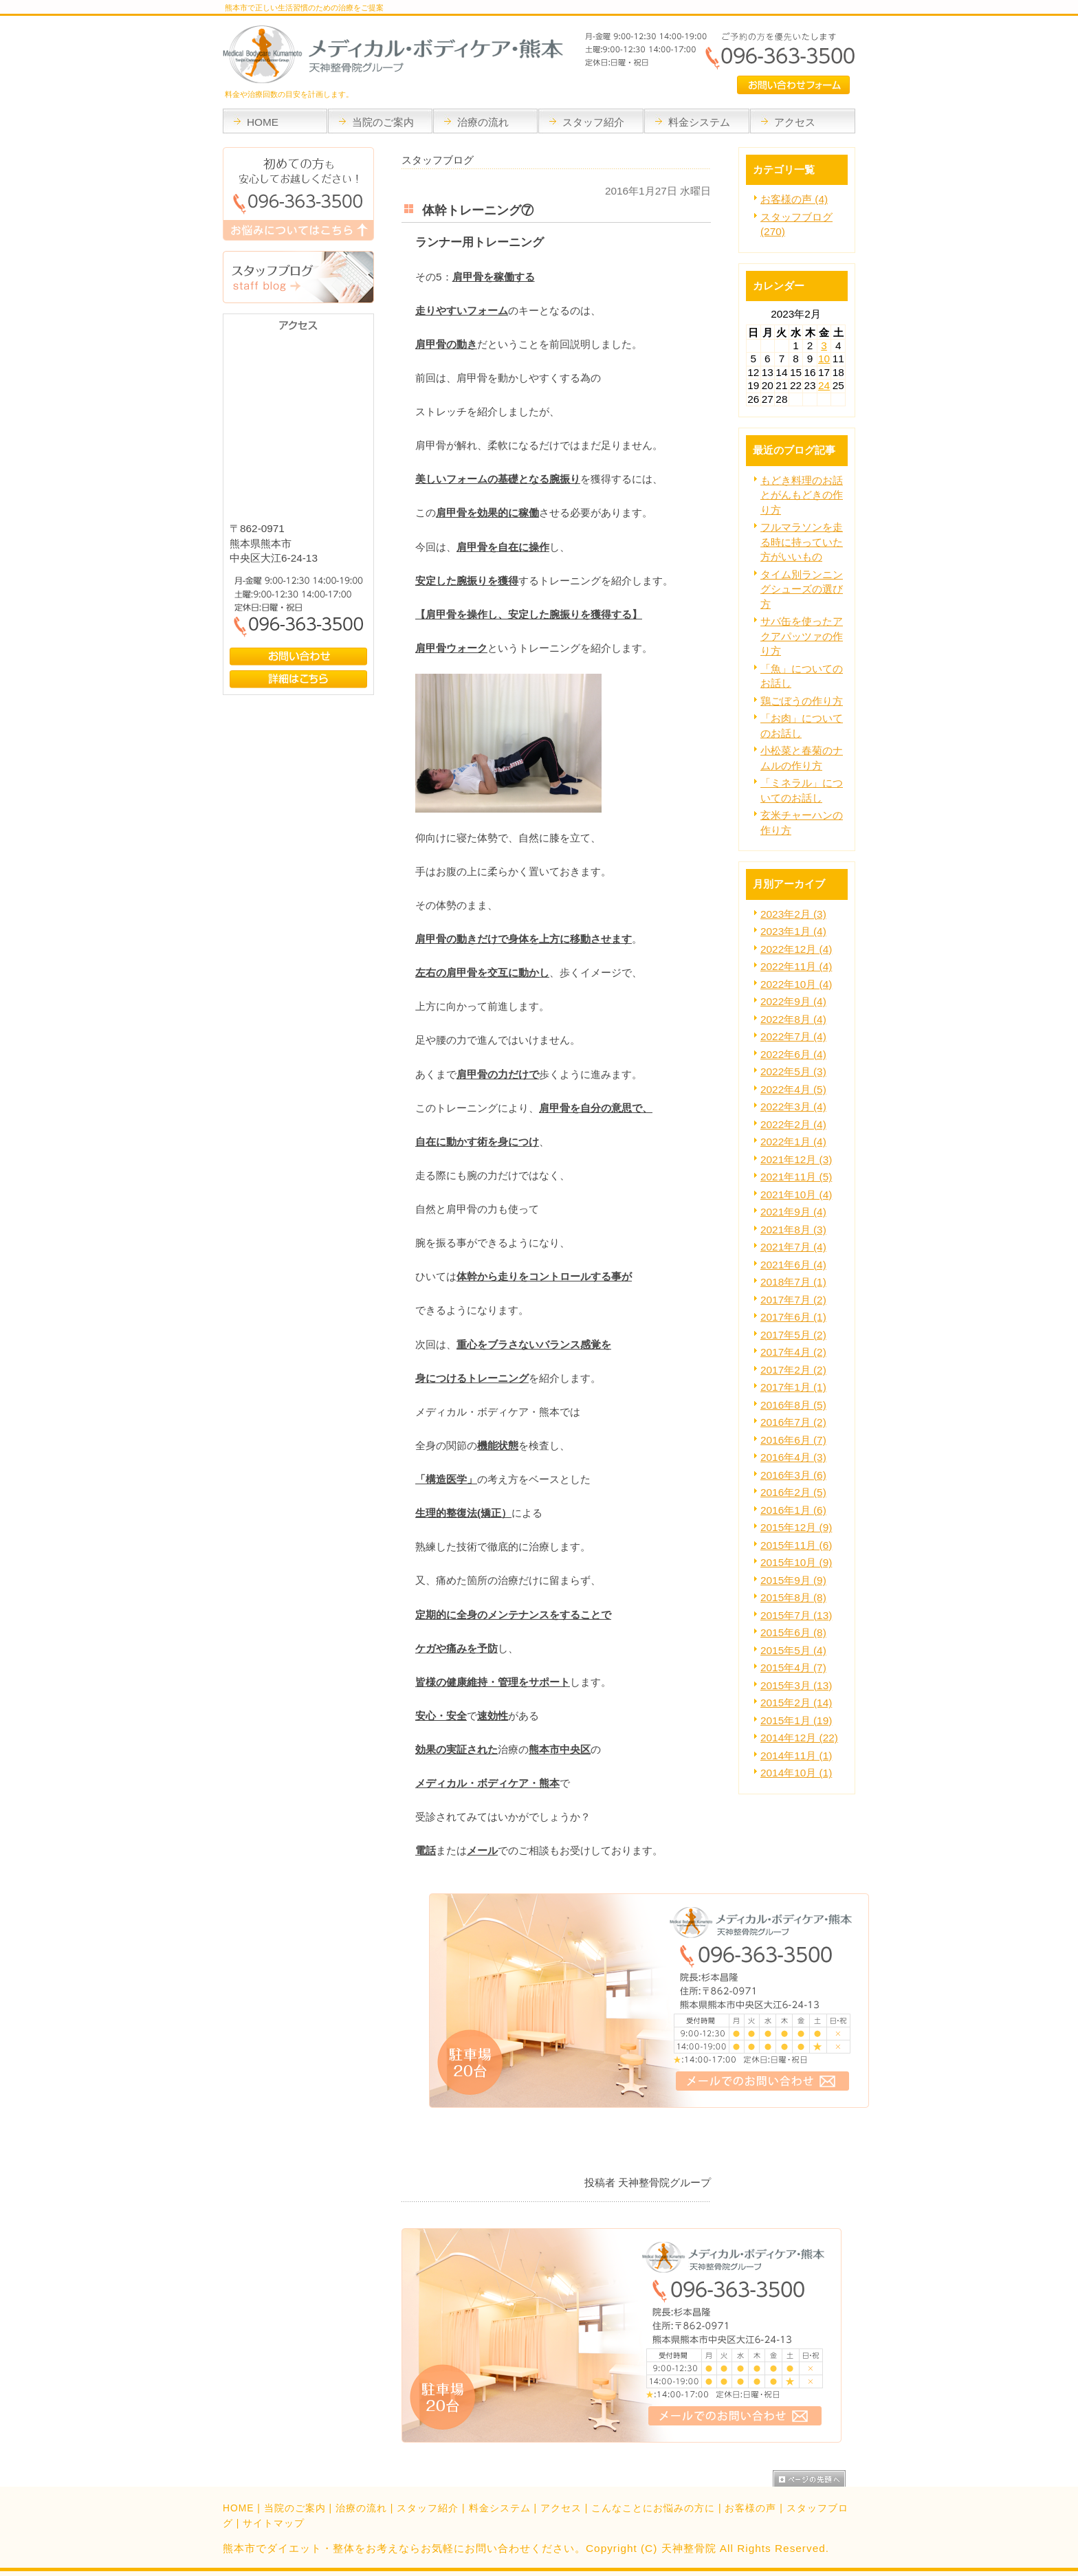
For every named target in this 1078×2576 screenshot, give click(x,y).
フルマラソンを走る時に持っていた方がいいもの (801, 541)
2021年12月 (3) (796, 1159)
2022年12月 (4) (796, 949)
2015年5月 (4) (793, 1650)
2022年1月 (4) (793, 1141)
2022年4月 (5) (793, 1089)
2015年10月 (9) (796, 1562)
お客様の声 (750, 2507)
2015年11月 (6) (796, 1545)
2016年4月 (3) (793, 1457)
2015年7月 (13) (796, 1615)
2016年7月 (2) (793, 1422)
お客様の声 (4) (794, 199)
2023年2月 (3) (793, 914)
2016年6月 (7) (793, 1440)
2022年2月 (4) (793, 1124)
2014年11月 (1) (796, 1755)
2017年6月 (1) (793, 1317)
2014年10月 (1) (796, 1773)
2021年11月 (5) (796, 1176)
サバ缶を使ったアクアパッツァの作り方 (801, 636)
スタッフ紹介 (428, 2507)
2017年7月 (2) (793, 1300)
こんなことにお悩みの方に (653, 2507)
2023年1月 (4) (793, 931)
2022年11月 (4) (796, 966)
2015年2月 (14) (796, 1702)
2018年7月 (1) (793, 1282)
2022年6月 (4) (793, 1054)
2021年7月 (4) (793, 1247)
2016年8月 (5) (793, 1405)
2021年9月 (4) (793, 1212)
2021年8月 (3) (793, 1229)
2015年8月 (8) (793, 1597)
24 (824, 385)
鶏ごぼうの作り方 (801, 701)
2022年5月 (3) (793, 1071)
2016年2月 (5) (793, 1492)
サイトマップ (274, 2523)
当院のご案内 (295, 2507)
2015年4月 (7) (793, 1667)
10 (824, 358)
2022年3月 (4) (793, 1106)
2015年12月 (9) (796, 1527)
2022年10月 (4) (796, 984)
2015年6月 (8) (793, 1632)
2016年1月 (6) (793, 1510)
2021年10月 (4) (796, 1194)
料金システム (500, 2507)
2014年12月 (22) (799, 1737)
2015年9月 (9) (793, 1580)
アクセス (561, 2507)
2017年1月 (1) (793, 1387)
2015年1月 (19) (796, 1720)
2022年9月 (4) (793, 1001)
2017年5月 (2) (793, 1335)
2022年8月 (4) (793, 1019)
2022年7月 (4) (793, 1036)
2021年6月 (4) (793, 1264)
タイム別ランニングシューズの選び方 (801, 589)
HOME (238, 2507)
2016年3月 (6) (793, 1475)
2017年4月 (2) (793, 1352)
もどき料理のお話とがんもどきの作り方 (801, 495)
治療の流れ (361, 2507)
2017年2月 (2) (793, 1370)
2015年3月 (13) (796, 1685)
